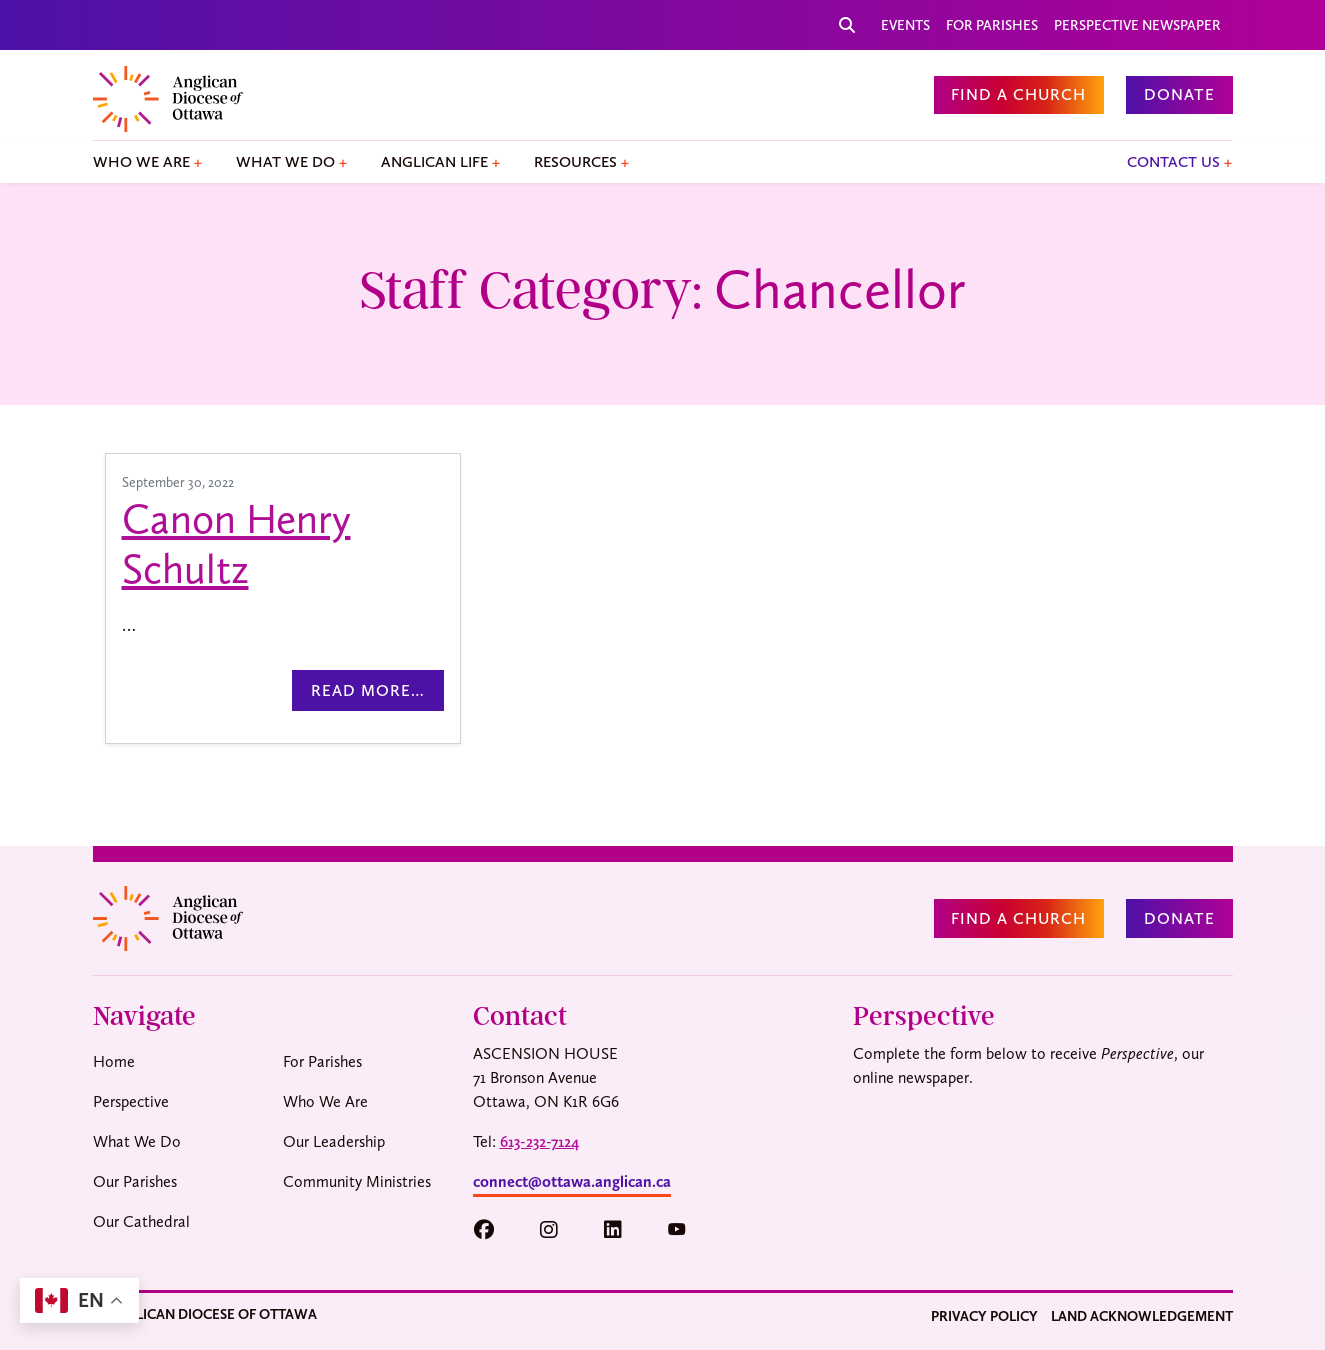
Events (905, 25)
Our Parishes (135, 1181)
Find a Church (1018, 94)
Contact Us (1173, 162)
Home (114, 1061)
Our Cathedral (141, 1221)
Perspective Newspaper (1137, 25)
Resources (575, 162)
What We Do (285, 162)
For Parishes (992, 25)
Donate (1179, 94)
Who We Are (141, 162)
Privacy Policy (984, 1316)
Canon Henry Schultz (236, 544)
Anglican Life (434, 162)
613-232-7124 (539, 1141)
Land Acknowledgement (1142, 1316)
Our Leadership (334, 1141)
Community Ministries (357, 1181)
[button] (493, 1230)
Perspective (131, 1101)
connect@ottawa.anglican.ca (572, 1181)
